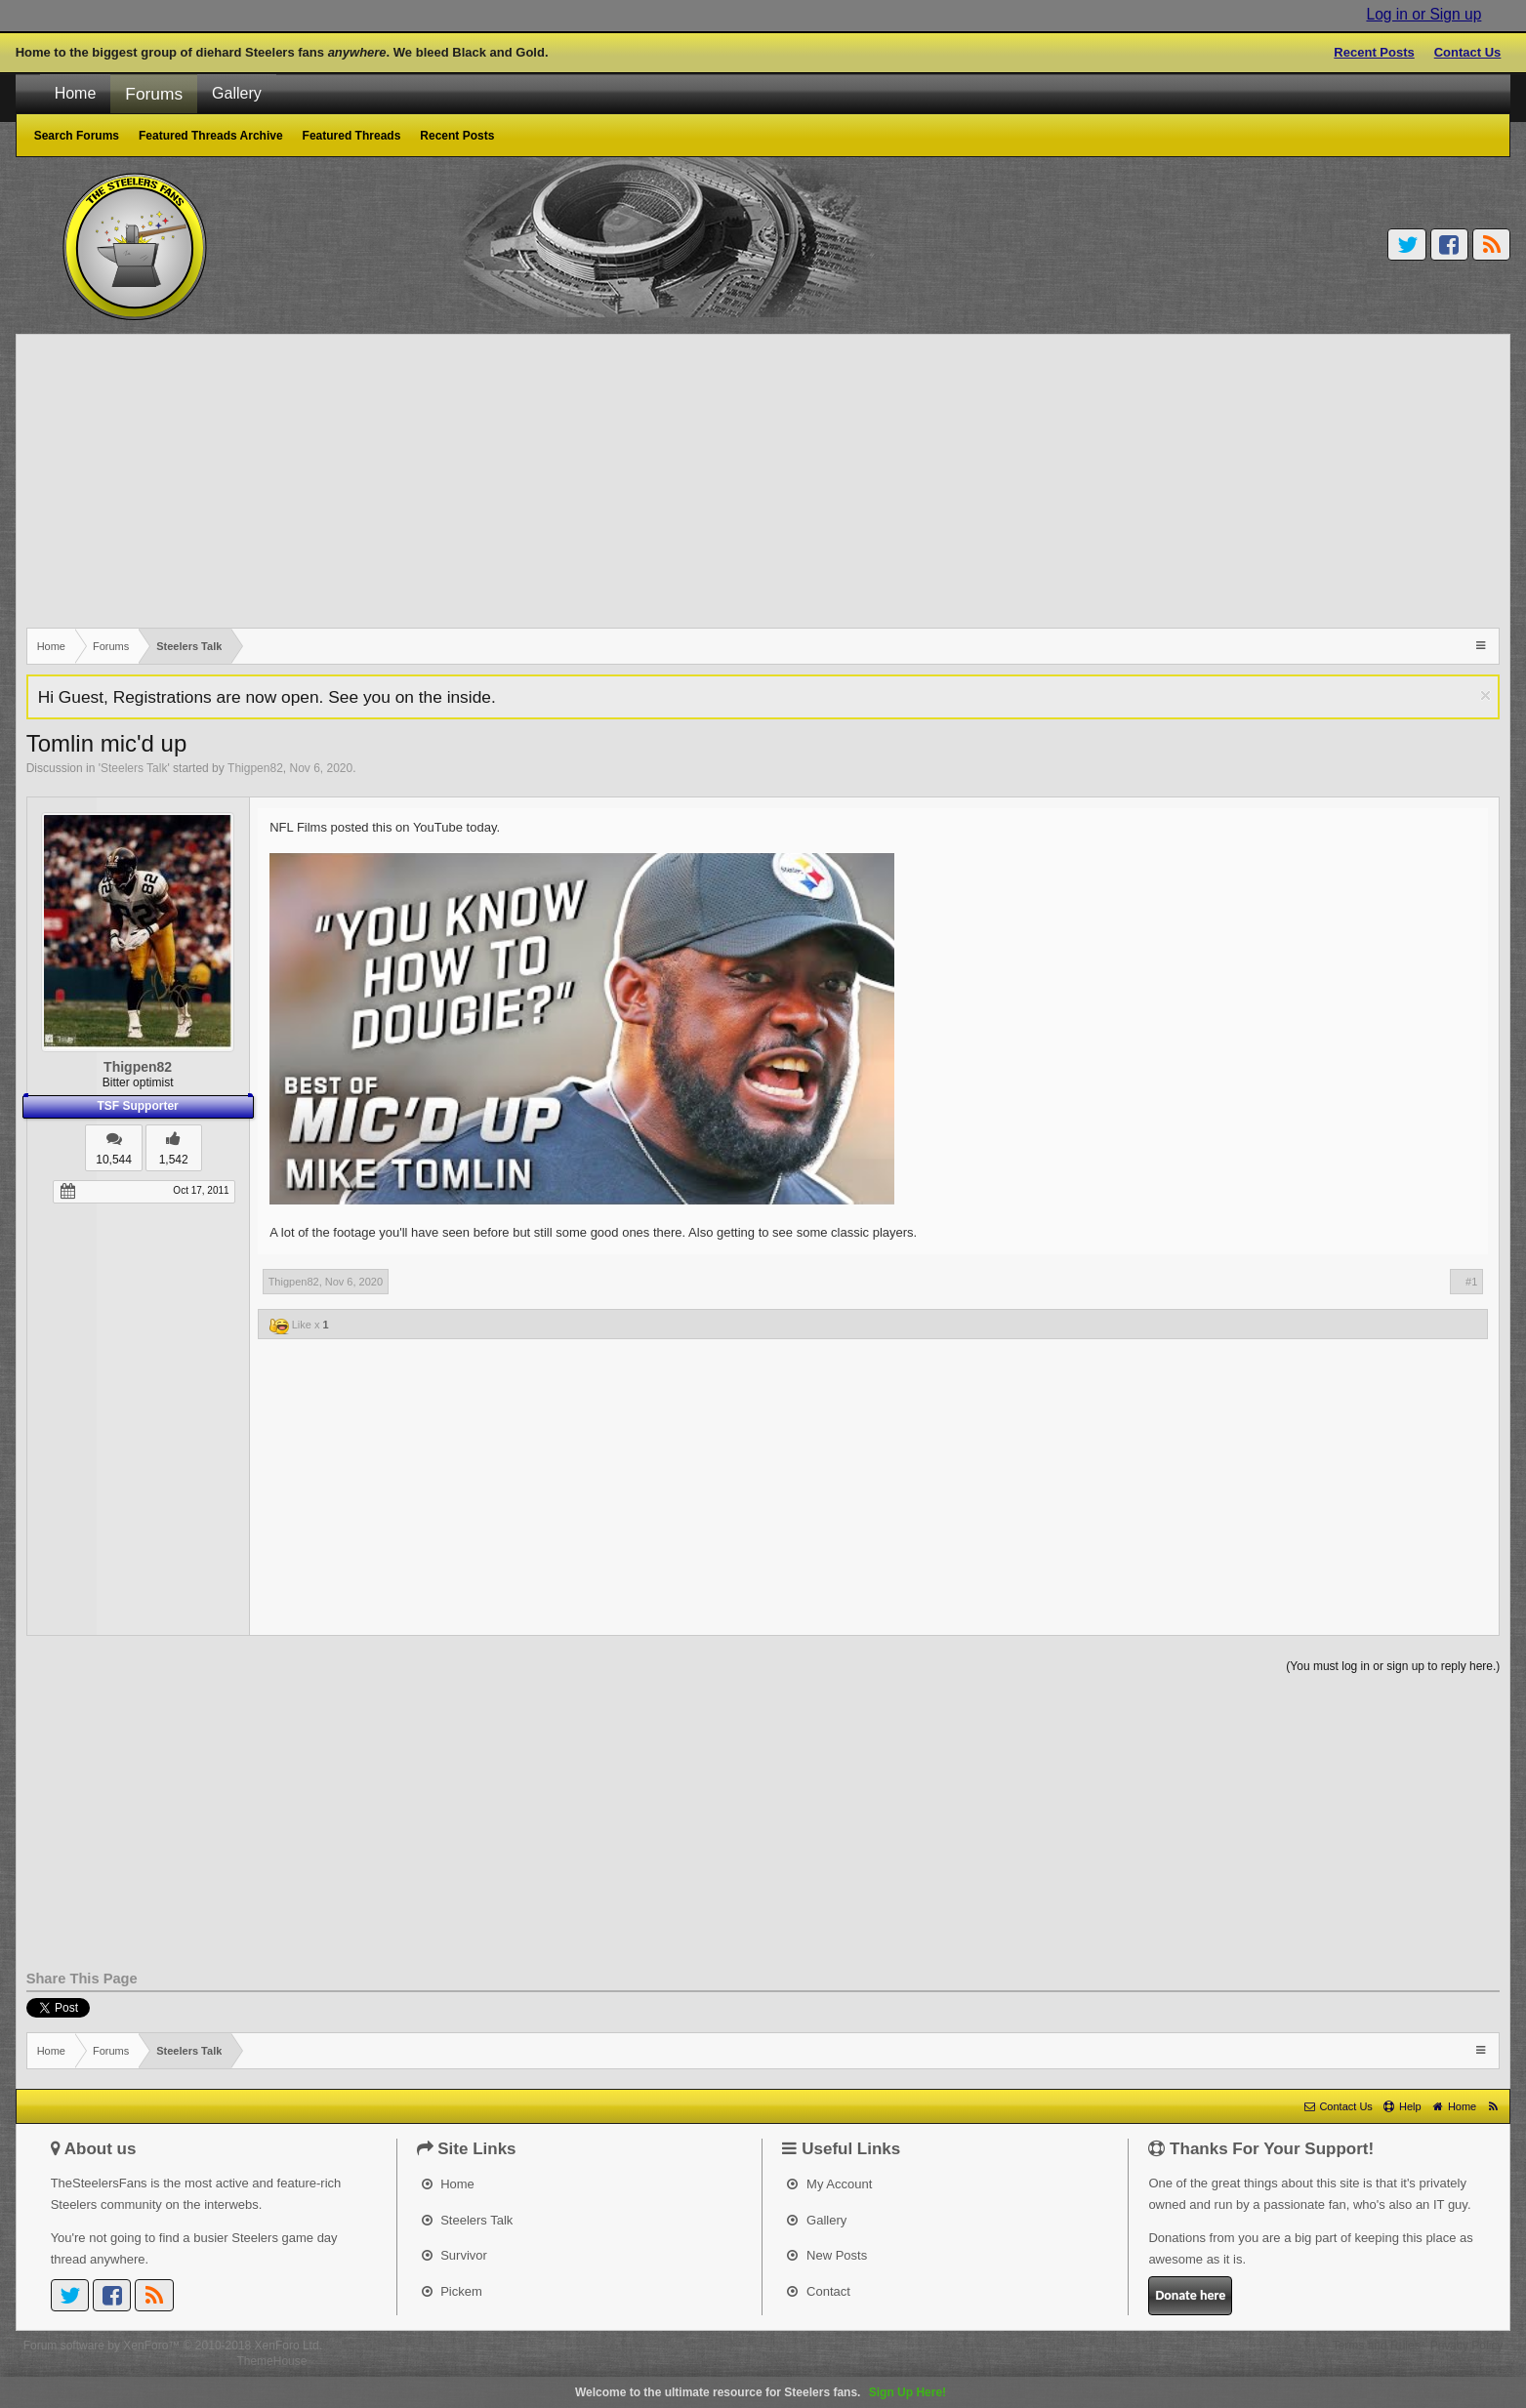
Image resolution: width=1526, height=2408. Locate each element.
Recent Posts (1374, 52)
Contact (818, 2291)
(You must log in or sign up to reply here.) (1393, 1666)
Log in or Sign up (1423, 14)
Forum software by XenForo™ (172, 2345)
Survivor (454, 2255)
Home (76, 93)
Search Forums (76, 136)
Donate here (1190, 2295)
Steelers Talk (134, 768)
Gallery (237, 93)
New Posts (827, 2255)
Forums (154, 93)
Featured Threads (352, 136)
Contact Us (1468, 52)
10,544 (114, 1159)
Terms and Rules (1377, 2345)
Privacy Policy (1467, 2345)
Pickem (452, 2291)
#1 (1471, 1281)
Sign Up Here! (907, 2392)
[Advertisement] (612, 481)
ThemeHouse (271, 2361)
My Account (829, 2184)
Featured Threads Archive (211, 136)
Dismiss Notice (1485, 695)
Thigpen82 (255, 768)
